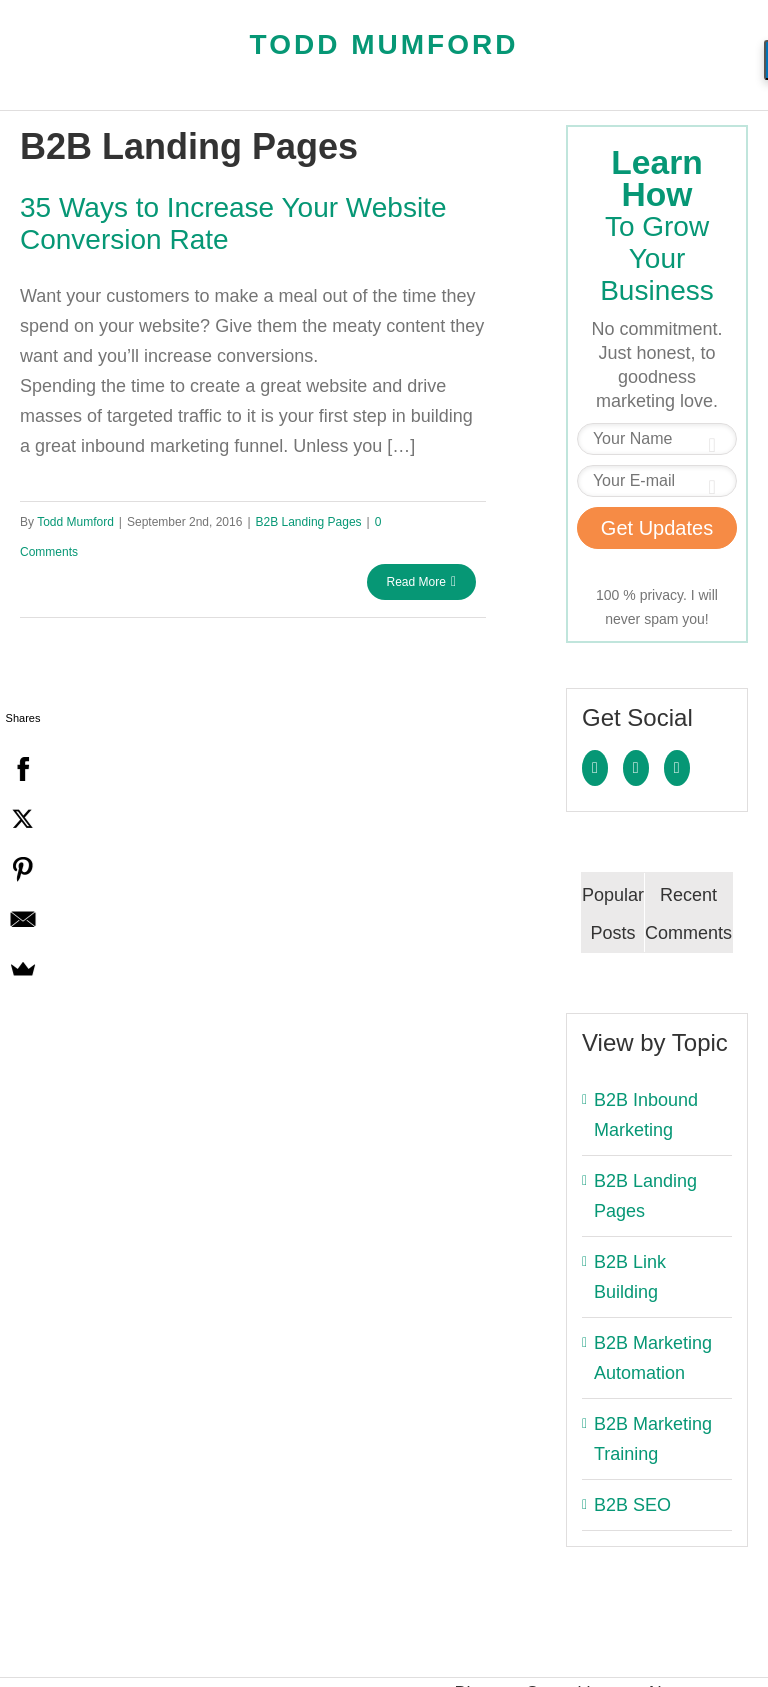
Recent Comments (688, 914)
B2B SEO (632, 1505)
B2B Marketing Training (653, 1439)
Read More (416, 582)
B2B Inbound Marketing (646, 1115)
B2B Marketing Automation (653, 1358)
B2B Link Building (630, 1277)
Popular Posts (613, 914)
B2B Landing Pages (309, 522)
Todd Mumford (384, 44)
